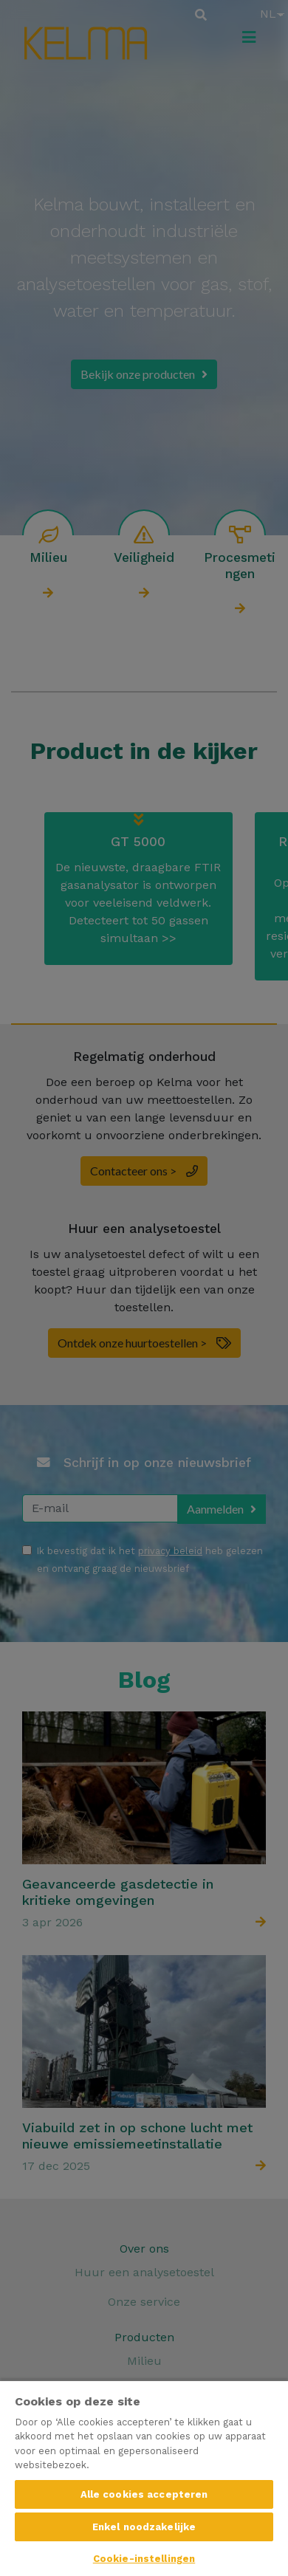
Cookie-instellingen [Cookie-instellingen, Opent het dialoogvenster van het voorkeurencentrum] (144, 2558)
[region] (144, 2478)
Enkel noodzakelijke (144, 2526)
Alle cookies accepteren (144, 2494)
